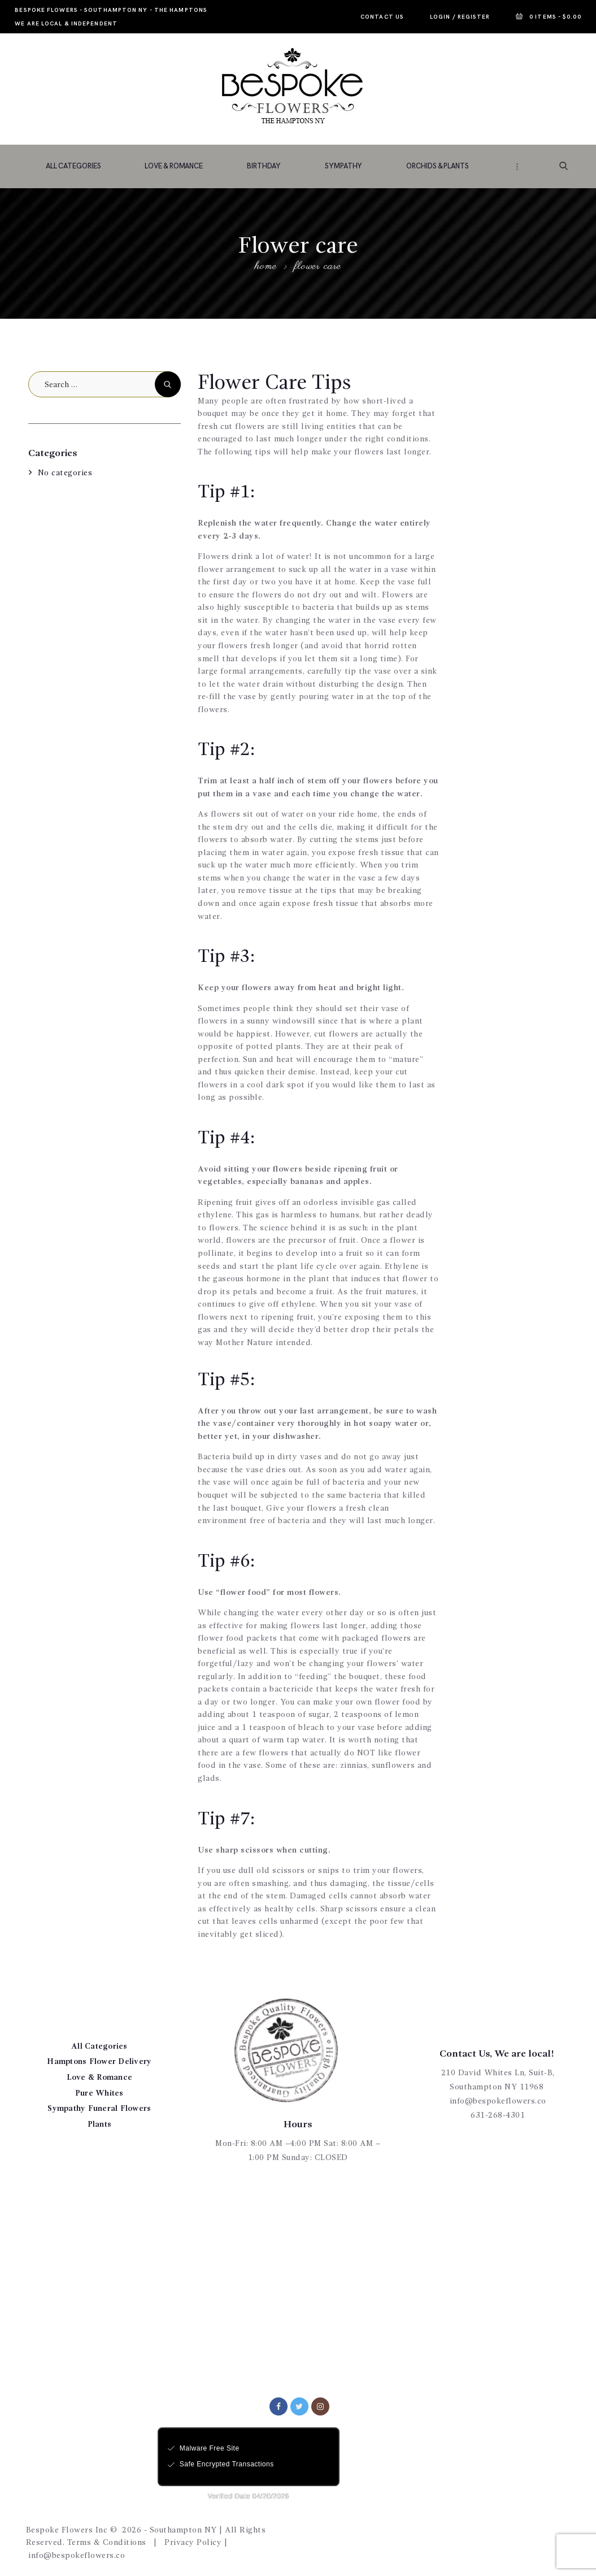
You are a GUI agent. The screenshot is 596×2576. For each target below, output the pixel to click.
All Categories (99, 2046)
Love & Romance (100, 2077)
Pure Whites (99, 2093)
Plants (100, 2124)
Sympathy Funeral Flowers (99, 2109)
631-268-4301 (498, 2115)
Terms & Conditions (106, 2543)
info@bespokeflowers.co (498, 2101)
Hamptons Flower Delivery (99, 2062)
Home (265, 267)
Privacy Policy (192, 2543)
